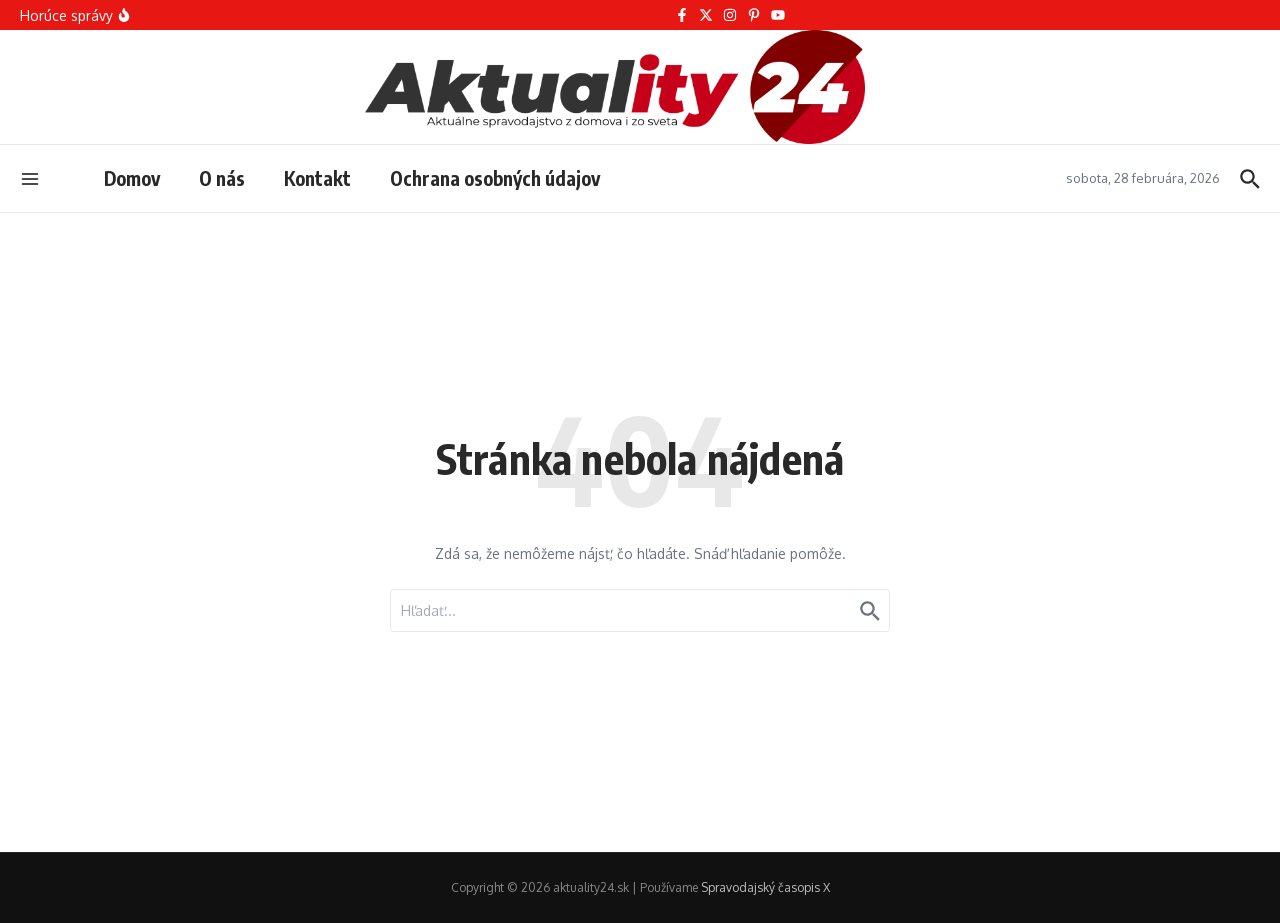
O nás (222, 178)
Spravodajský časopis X (765, 887)
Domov (132, 178)
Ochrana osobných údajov (495, 178)
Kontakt (317, 178)
